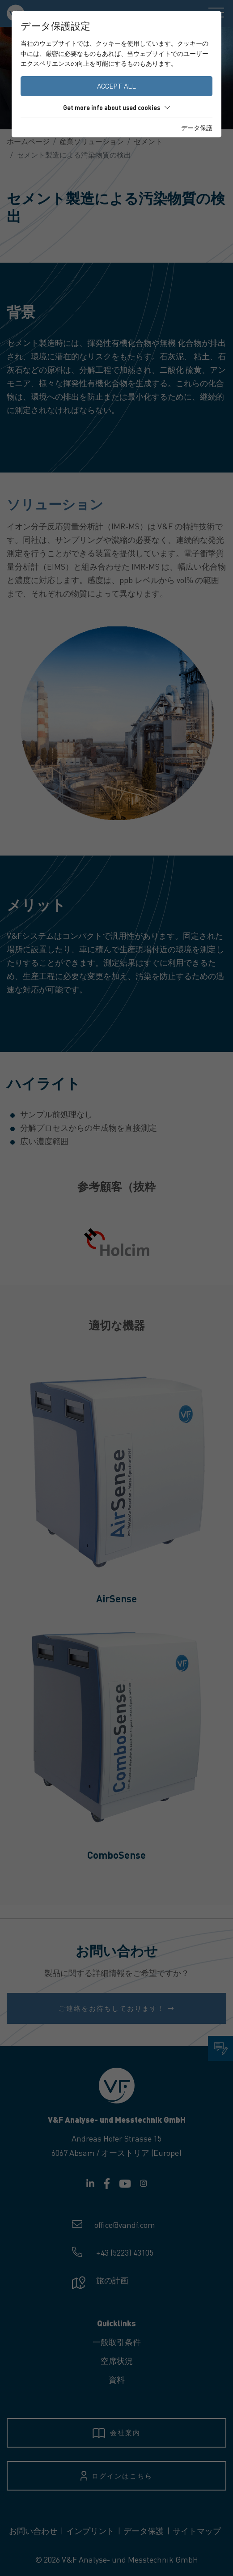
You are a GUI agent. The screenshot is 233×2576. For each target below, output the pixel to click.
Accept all (116, 85)
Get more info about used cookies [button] (116, 107)
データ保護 (196, 127)
